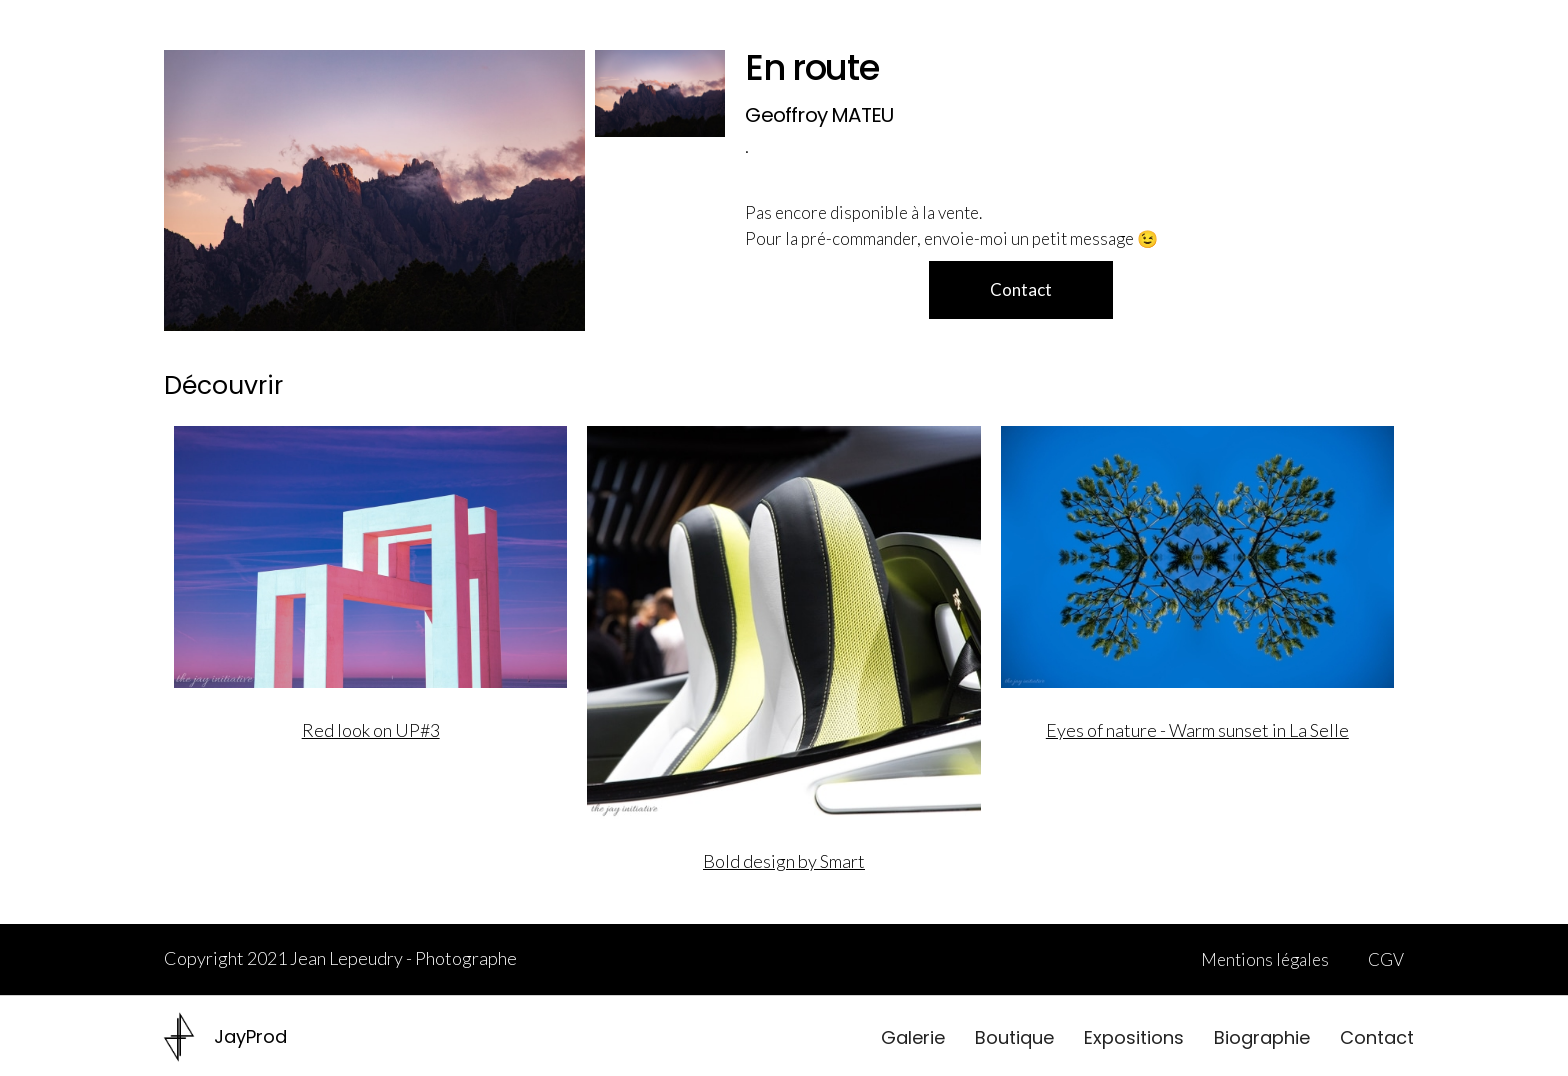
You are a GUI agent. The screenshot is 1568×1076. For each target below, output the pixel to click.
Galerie (913, 1037)
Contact (1377, 1037)
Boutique (1014, 1037)
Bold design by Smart (784, 861)
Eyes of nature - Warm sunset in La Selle (1197, 730)
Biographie (1262, 1037)
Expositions (1134, 1037)
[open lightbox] (374, 190)
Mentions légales (1265, 959)
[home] (225, 1037)
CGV (1386, 959)
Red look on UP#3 (371, 730)
